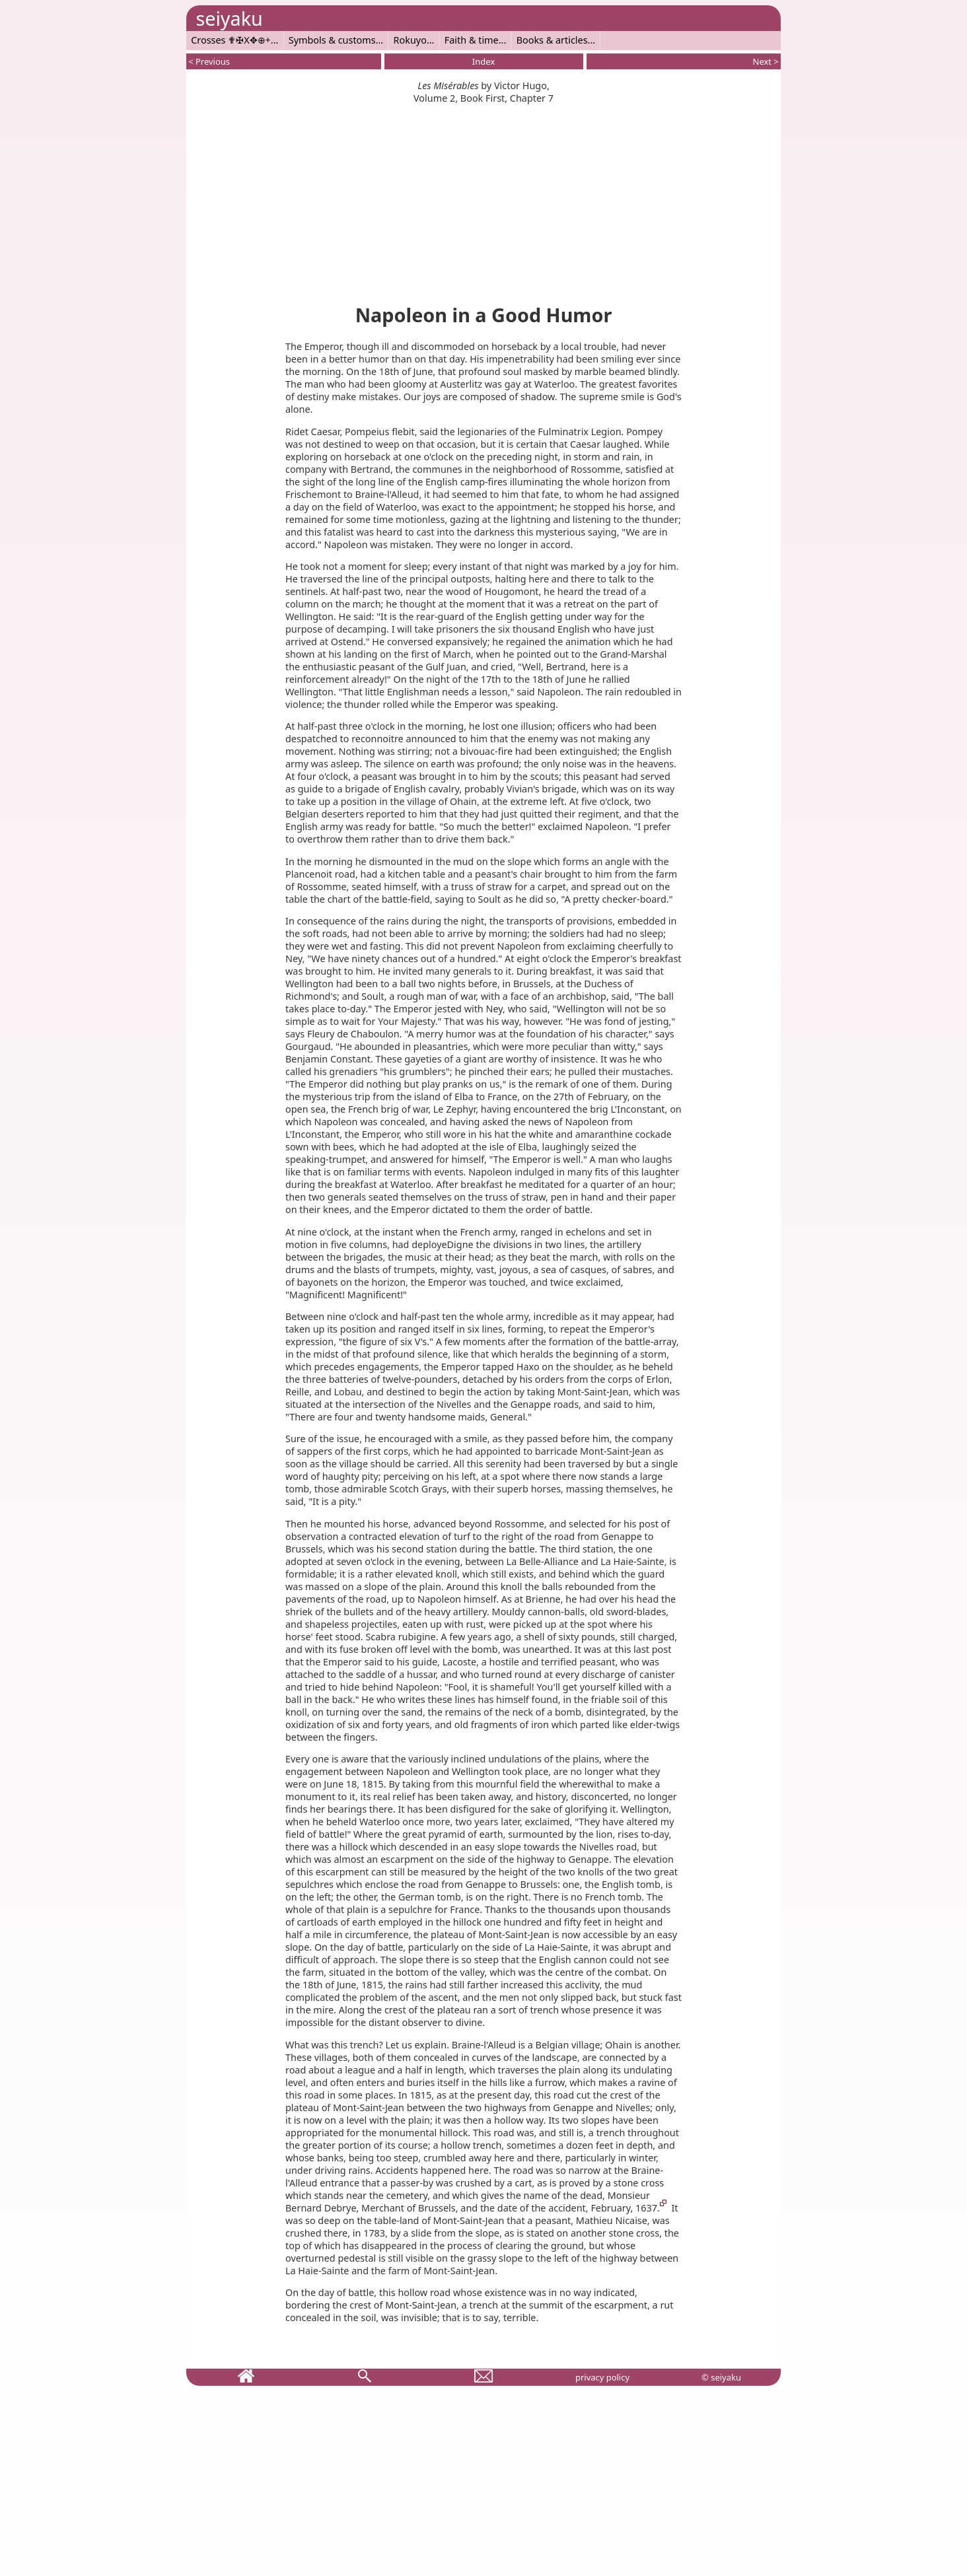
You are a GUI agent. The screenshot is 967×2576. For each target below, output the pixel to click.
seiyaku (229, 18)
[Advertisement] (483, 196)
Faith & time (472, 40)
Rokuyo (410, 40)
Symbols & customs (332, 40)
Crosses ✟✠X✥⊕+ (231, 40)
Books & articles (552, 40)
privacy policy (602, 2377)
